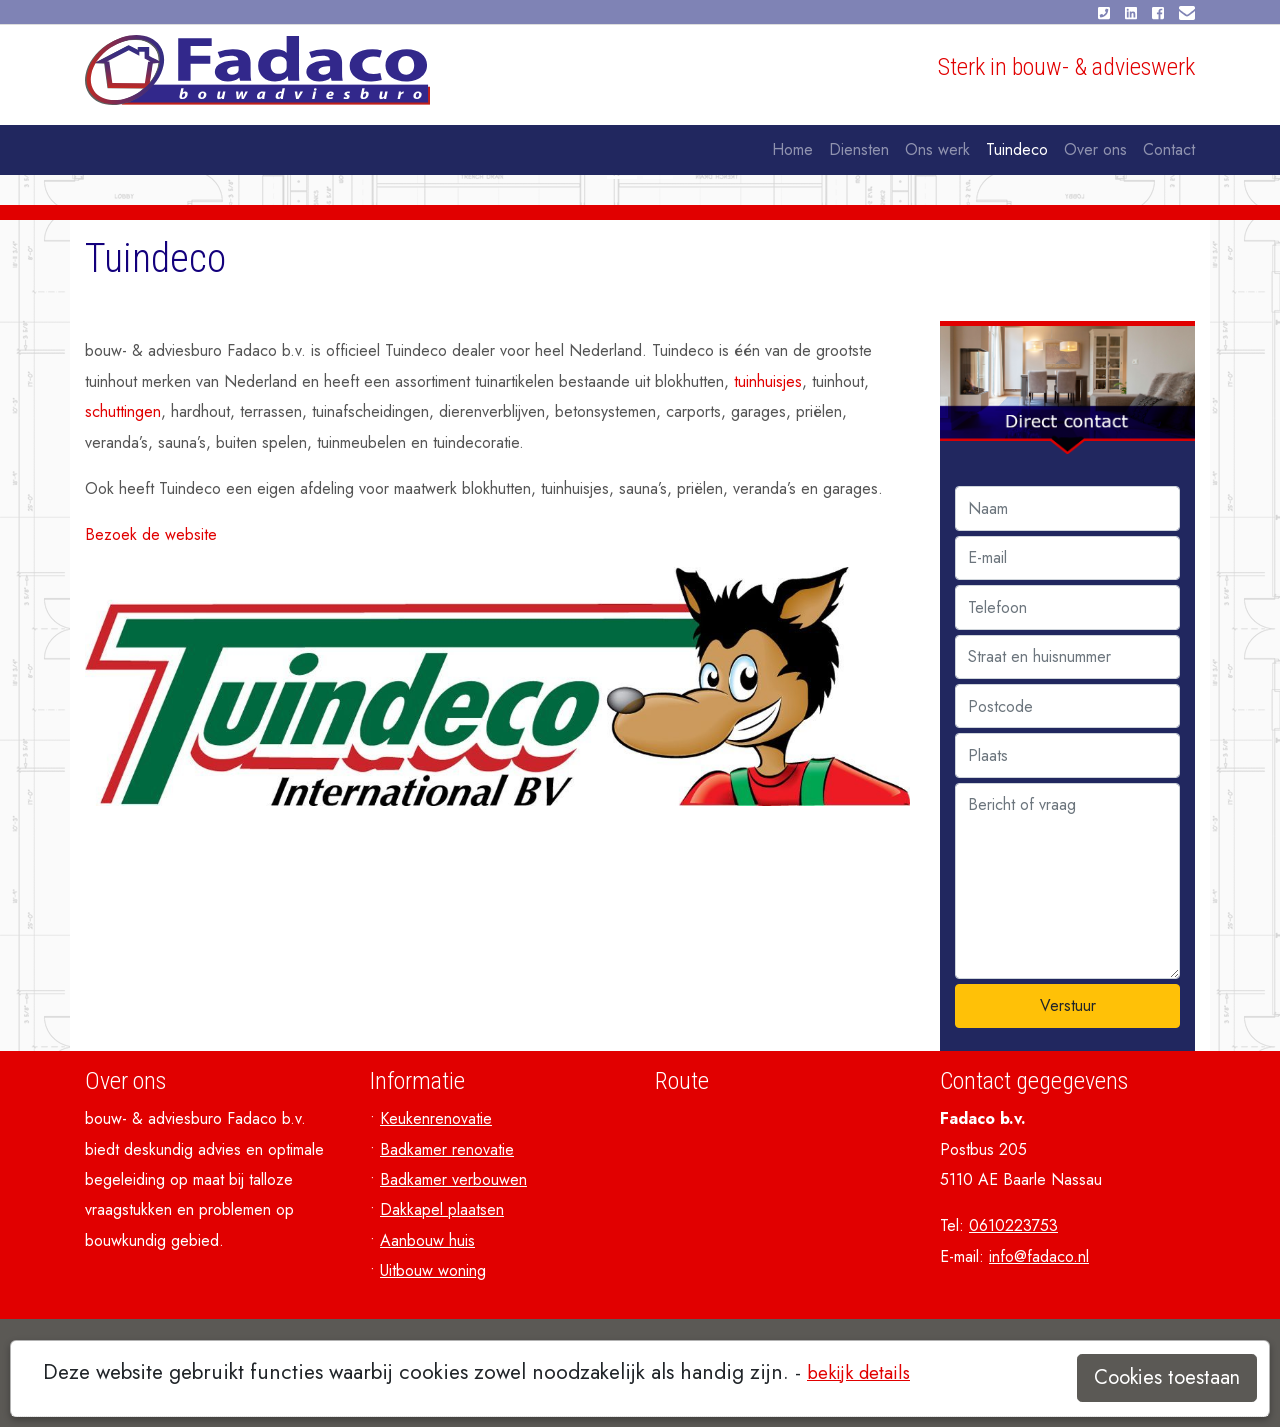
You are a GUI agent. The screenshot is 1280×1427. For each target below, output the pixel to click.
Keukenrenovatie (436, 1118)
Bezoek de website (151, 534)
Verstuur (1068, 1005)
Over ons (1095, 149)
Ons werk (937, 149)
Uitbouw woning (433, 1270)
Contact (1169, 149)
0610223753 (1013, 1225)
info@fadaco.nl (1039, 1256)
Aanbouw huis (427, 1240)
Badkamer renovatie (447, 1149)
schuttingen (123, 411)
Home (792, 149)
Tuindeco (1017, 149)
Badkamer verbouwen (453, 1179)
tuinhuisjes (768, 381)
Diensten (859, 149)
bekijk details (858, 1372)
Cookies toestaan (1167, 1377)
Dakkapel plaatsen (442, 1209)
